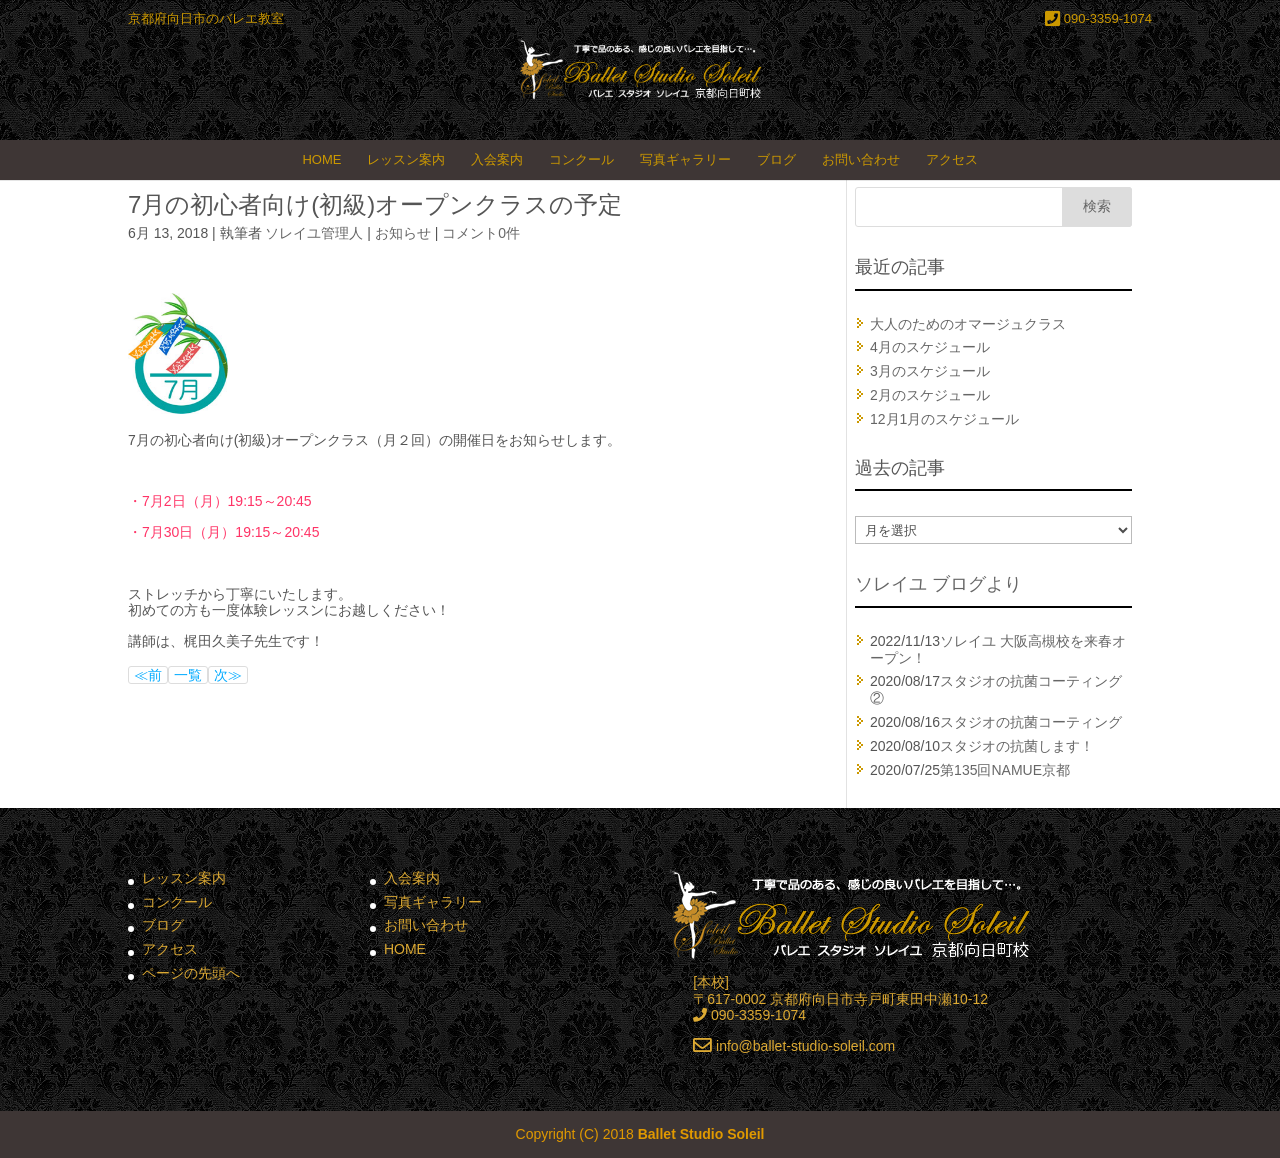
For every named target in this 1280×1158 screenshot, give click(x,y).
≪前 (148, 675)
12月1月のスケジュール (944, 419)
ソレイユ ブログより (938, 584)
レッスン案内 (406, 159)
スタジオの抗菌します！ (1017, 746)
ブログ (776, 159)
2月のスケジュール (930, 395)
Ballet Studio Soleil (701, 1134)
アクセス (952, 159)
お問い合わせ (861, 159)
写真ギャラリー (685, 159)
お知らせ (403, 233)
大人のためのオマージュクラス (968, 324)
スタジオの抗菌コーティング (1031, 722)
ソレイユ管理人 (314, 233)
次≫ (228, 675)
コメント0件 (481, 233)
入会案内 (497, 159)
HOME (321, 159)
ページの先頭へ (191, 973)
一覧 (188, 675)
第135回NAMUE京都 (1005, 770)
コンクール (581, 159)
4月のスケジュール (930, 347)
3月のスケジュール (930, 371)
